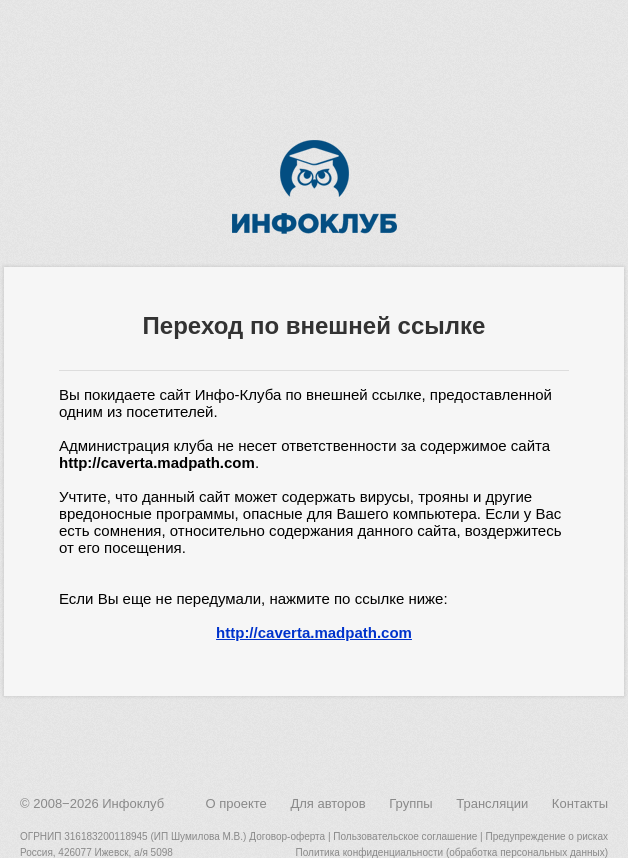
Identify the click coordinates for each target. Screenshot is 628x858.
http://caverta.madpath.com (314, 632)
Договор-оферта (287, 836)
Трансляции (492, 803)
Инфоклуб (133, 803)
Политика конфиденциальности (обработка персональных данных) (452, 852)
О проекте (235, 803)
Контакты (580, 803)
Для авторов (327, 803)
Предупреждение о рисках (546, 836)
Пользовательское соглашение (405, 836)
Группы (410, 803)
